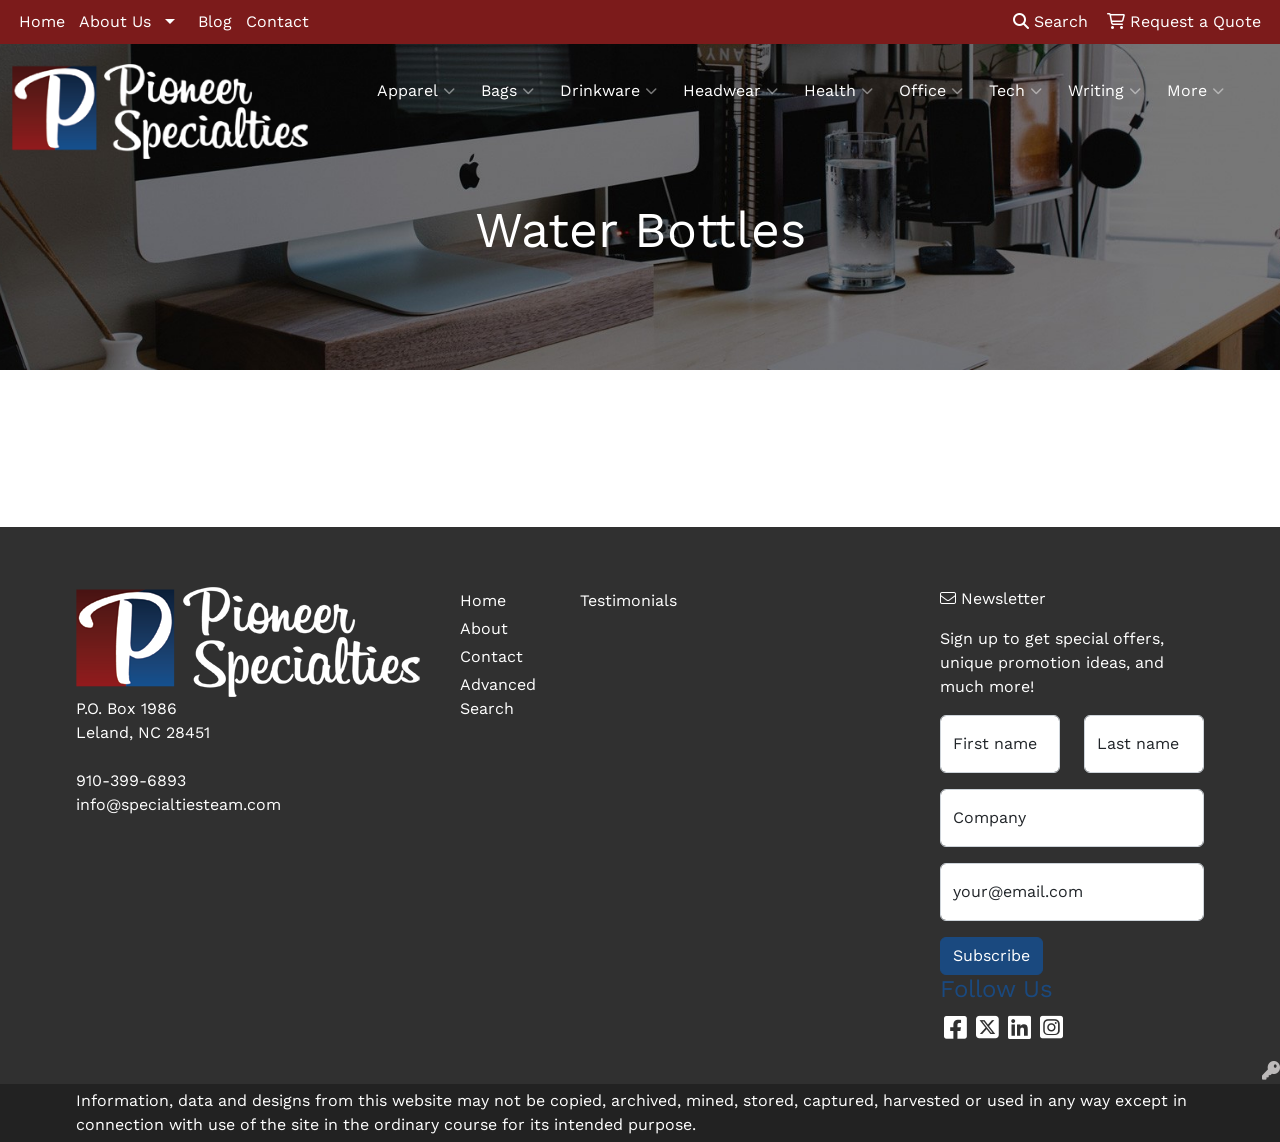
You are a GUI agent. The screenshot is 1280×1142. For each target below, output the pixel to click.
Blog (215, 21)
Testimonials (628, 600)
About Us (115, 21)
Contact (277, 21)
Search (1050, 21)
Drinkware (608, 91)
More (1195, 91)
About (484, 628)
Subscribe (991, 955)
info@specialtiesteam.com (178, 804)
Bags (507, 91)
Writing (1104, 91)
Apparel (416, 91)
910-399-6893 (131, 780)
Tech (1015, 91)
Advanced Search (498, 696)
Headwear (730, 91)
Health (838, 91)
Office (931, 91)
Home (42, 21)
